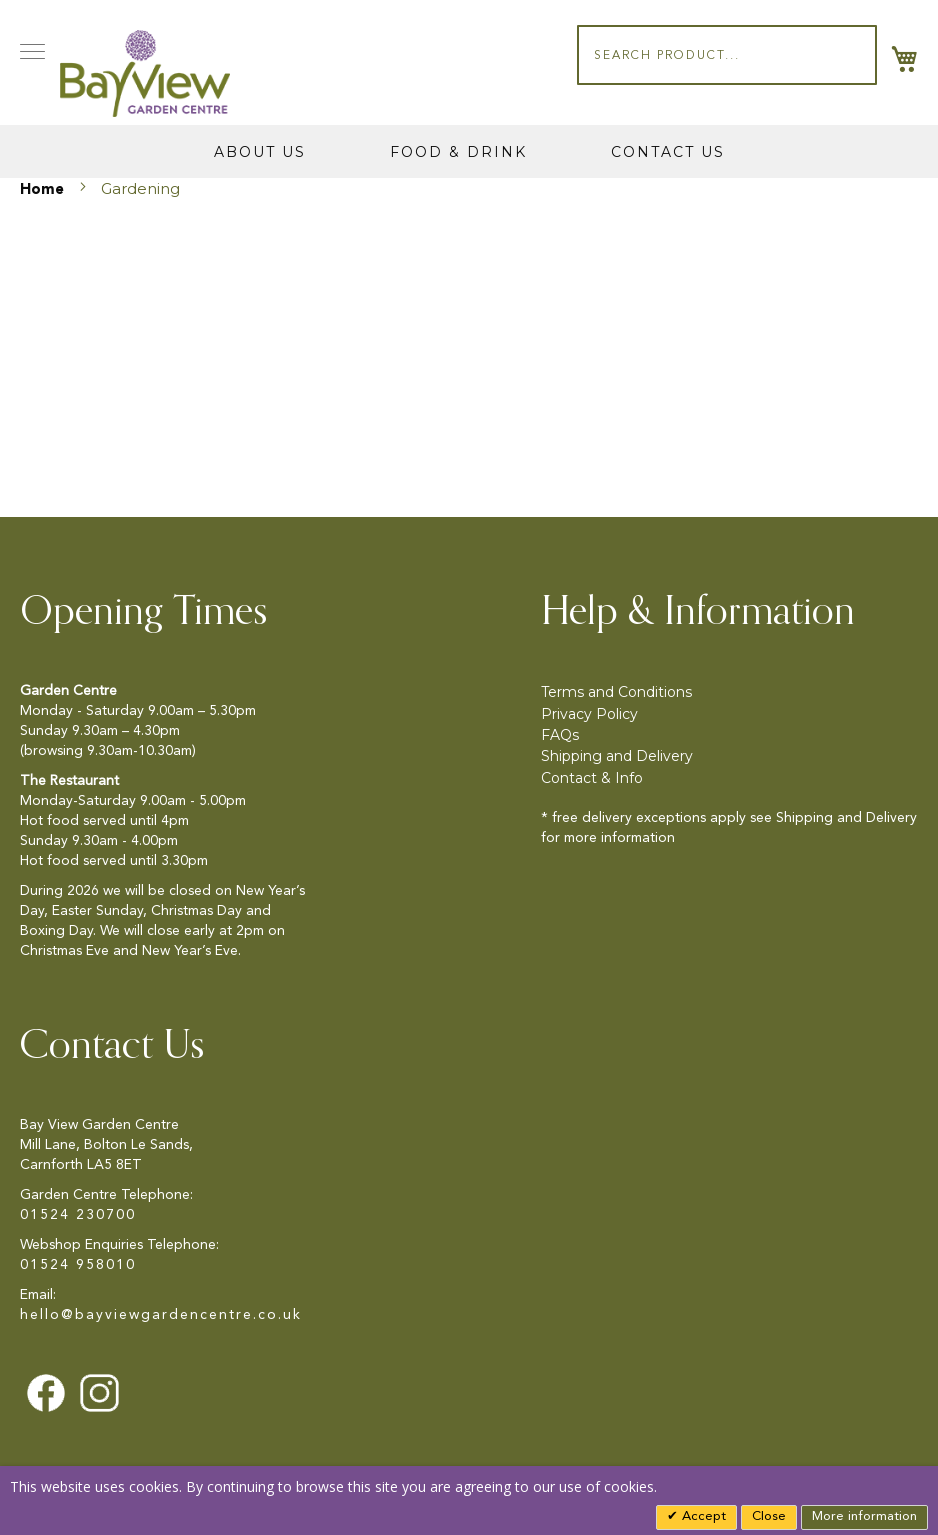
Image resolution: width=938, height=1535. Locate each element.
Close (769, 1516)
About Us (260, 152)
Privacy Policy (589, 714)
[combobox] (727, 55)
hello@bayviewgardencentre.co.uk (161, 1315)
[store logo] (145, 73)
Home (44, 190)
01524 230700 (78, 1215)
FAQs (560, 735)
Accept (702, 1516)
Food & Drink (458, 152)
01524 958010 (78, 1265)
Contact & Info (592, 778)
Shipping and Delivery (617, 756)
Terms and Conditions (616, 692)
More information (864, 1516)
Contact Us (668, 152)
